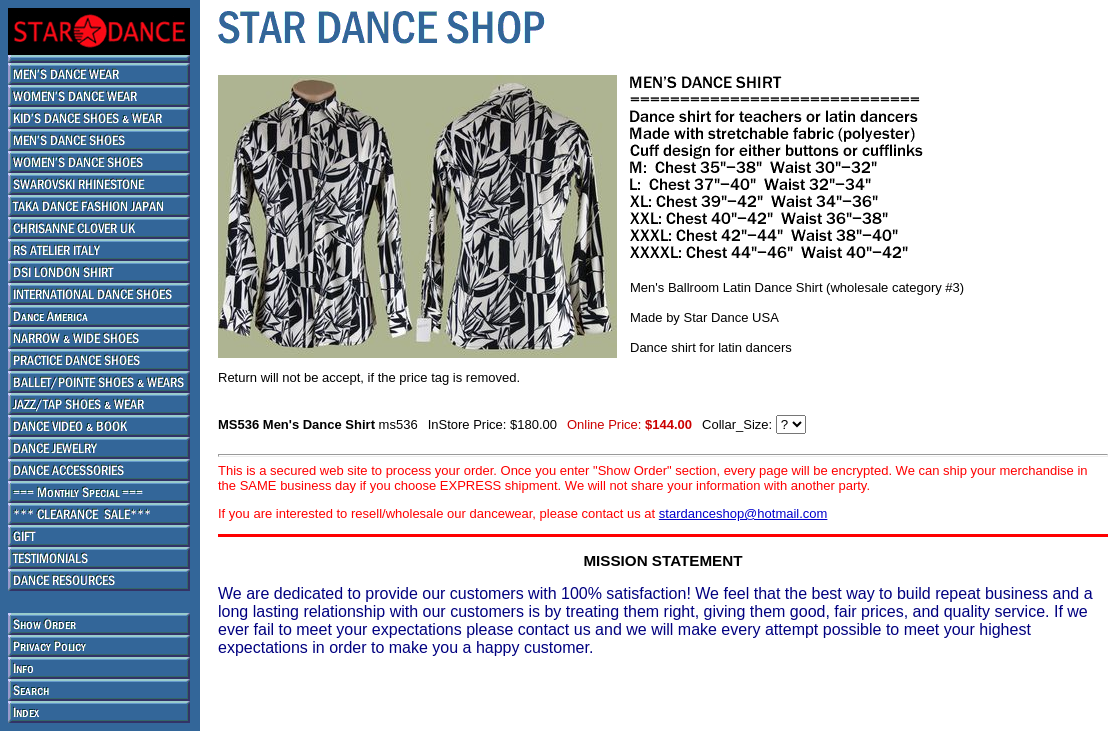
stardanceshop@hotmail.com (743, 513)
